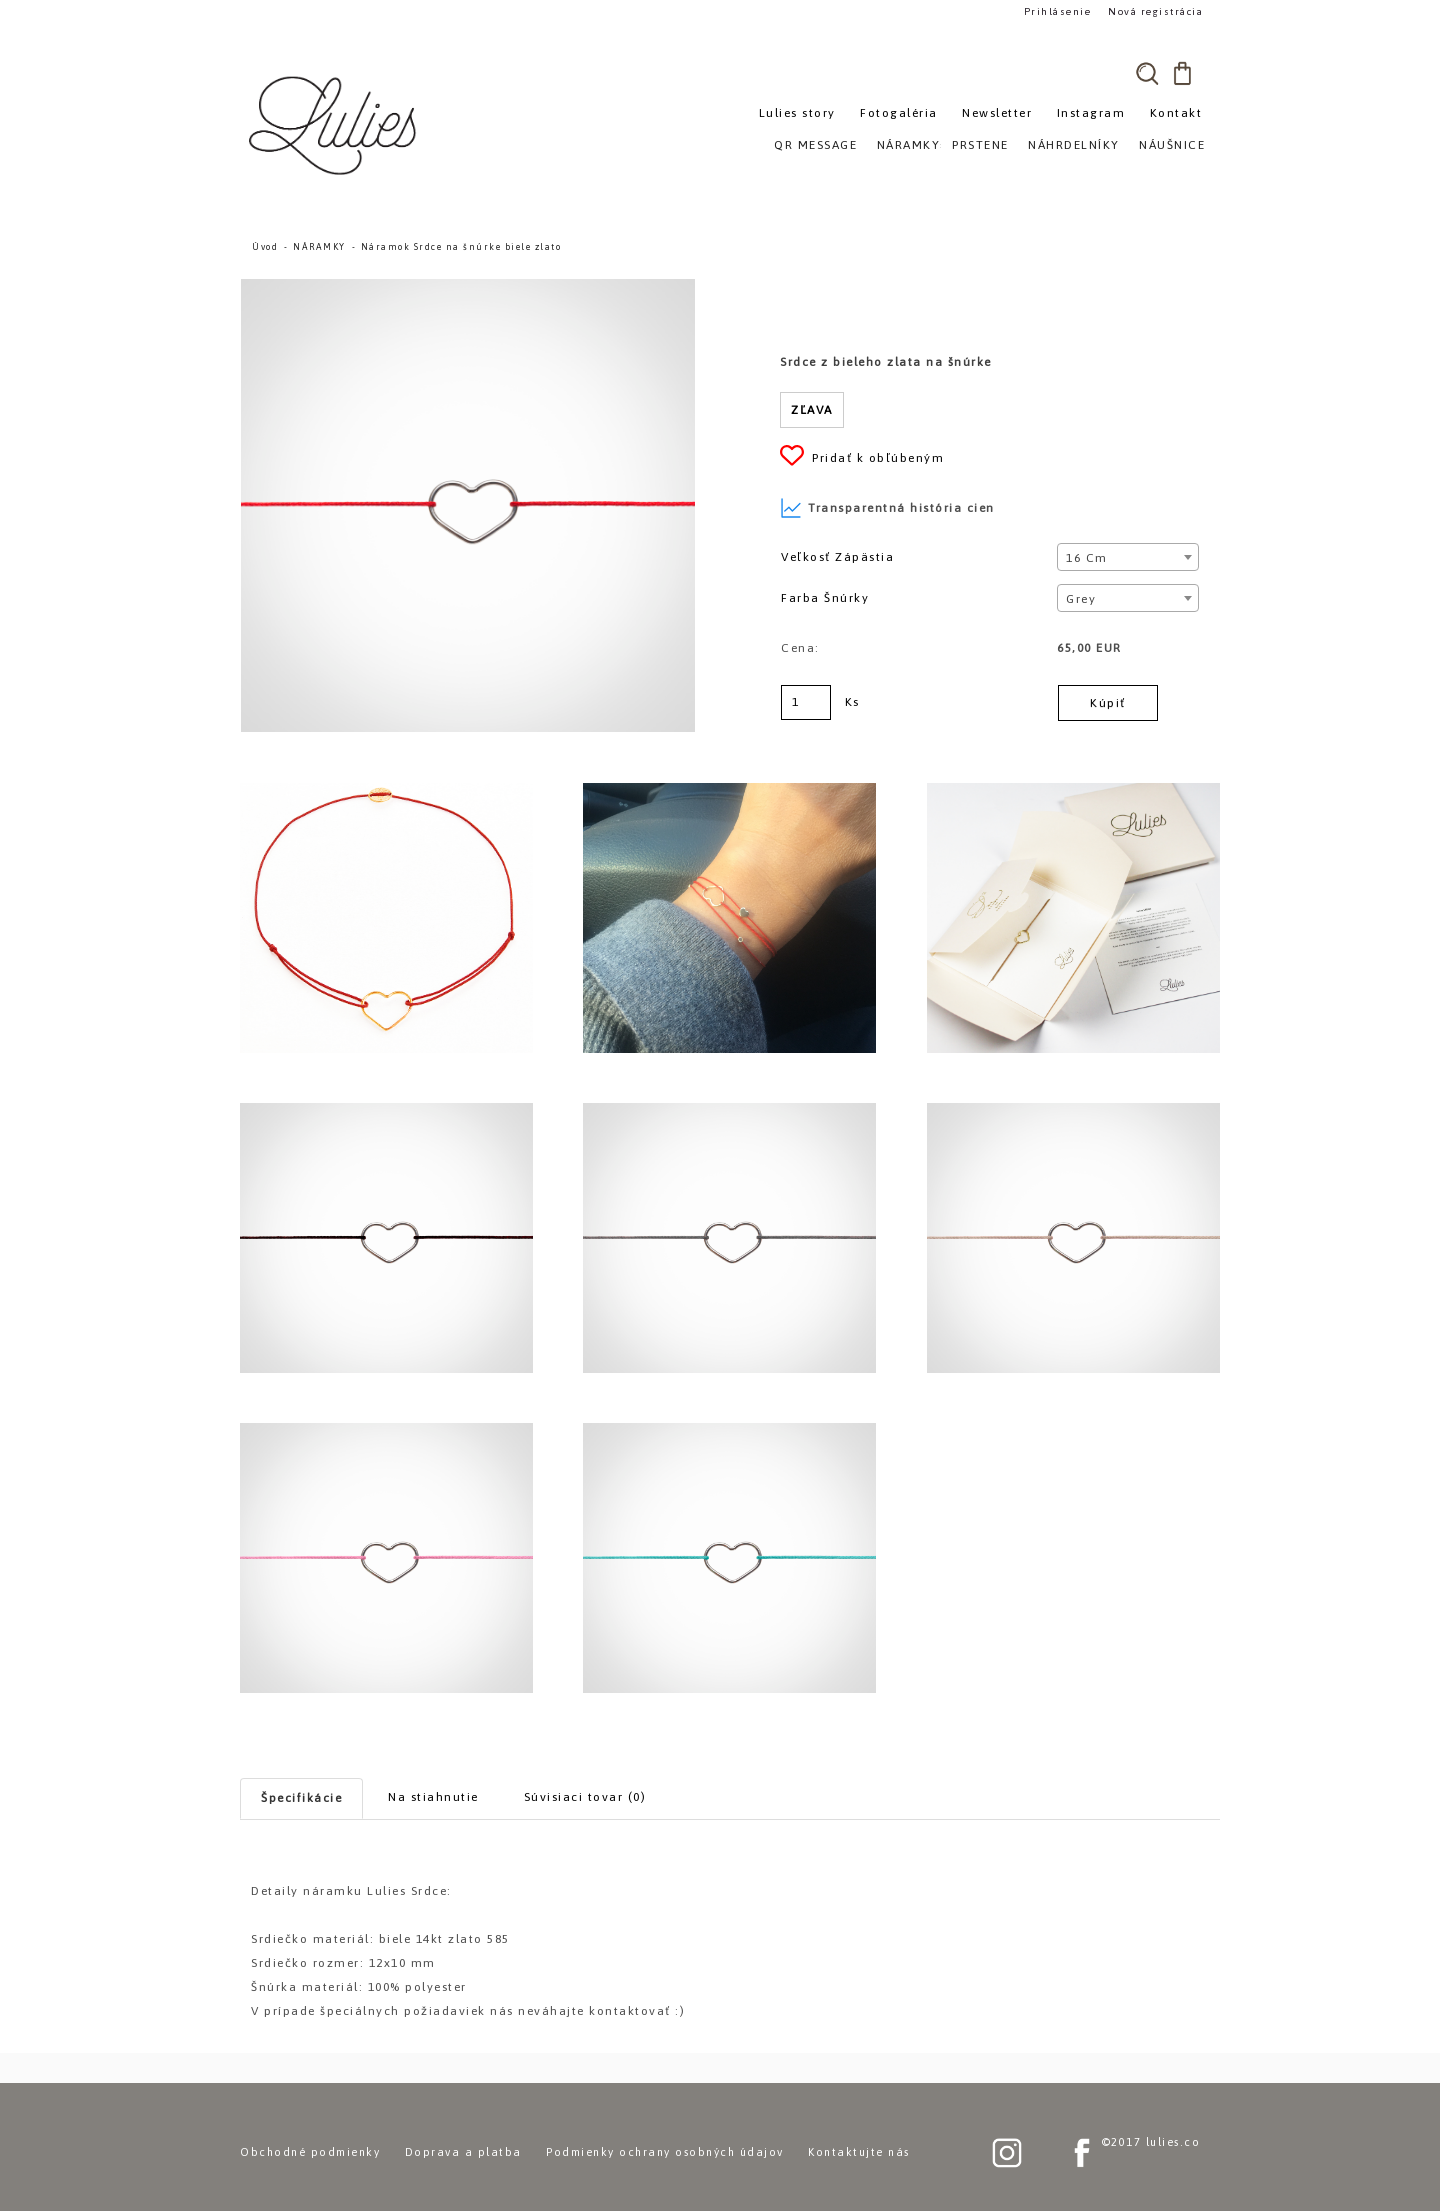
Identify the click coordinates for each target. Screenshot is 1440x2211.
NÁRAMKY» (912, 145)
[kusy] (806, 702)
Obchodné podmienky (310, 2152)
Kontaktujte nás (859, 2152)
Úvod (265, 247)
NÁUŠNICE (1172, 145)
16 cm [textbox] (1087, 558)
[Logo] (335, 125)
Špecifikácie (301, 1798)
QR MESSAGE (815, 145)
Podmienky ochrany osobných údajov (665, 2152)
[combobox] (1127, 557)
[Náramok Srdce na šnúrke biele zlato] (468, 288)
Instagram (1091, 113)
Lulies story (797, 113)
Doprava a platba (463, 2152)
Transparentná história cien (887, 508)
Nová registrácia (1155, 11)
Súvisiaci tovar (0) (585, 1797)
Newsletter (997, 113)
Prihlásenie (1058, 11)
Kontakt (1176, 113)
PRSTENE (980, 145)
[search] (1147, 73)
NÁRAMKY (319, 247)
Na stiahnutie (433, 1797)
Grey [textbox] (1081, 599)
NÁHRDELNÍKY (1074, 145)
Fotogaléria (899, 113)
